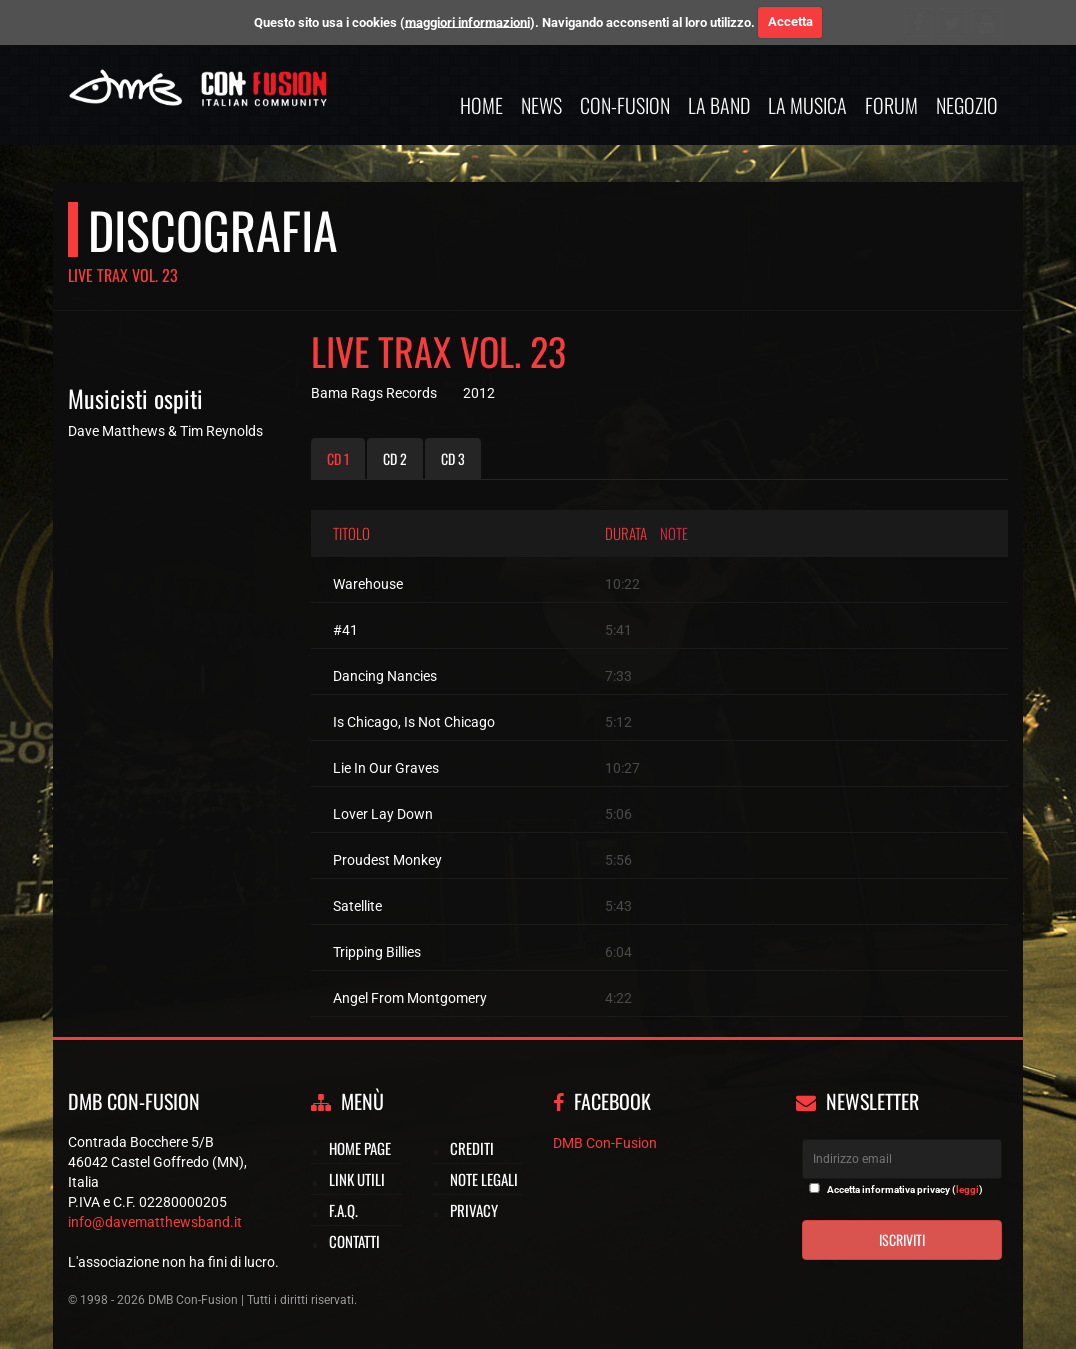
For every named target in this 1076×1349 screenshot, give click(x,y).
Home (481, 105)
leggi (967, 1189)
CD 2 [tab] (395, 458)
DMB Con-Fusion (605, 1143)
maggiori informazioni (467, 21)
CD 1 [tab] (338, 458)
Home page (360, 1148)
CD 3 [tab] (453, 458)
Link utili (357, 1179)
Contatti (354, 1241)
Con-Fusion (625, 105)
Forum (891, 105)
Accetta (790, 21)
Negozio (967, 105)
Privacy (474, 1210)
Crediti (472, 1148)
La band (719, 105)
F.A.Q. (343, 1210)
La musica (807, 105)
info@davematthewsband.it (155, 1222)
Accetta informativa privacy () (905, 1189)
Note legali (484, 1179)
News (541, 105)
